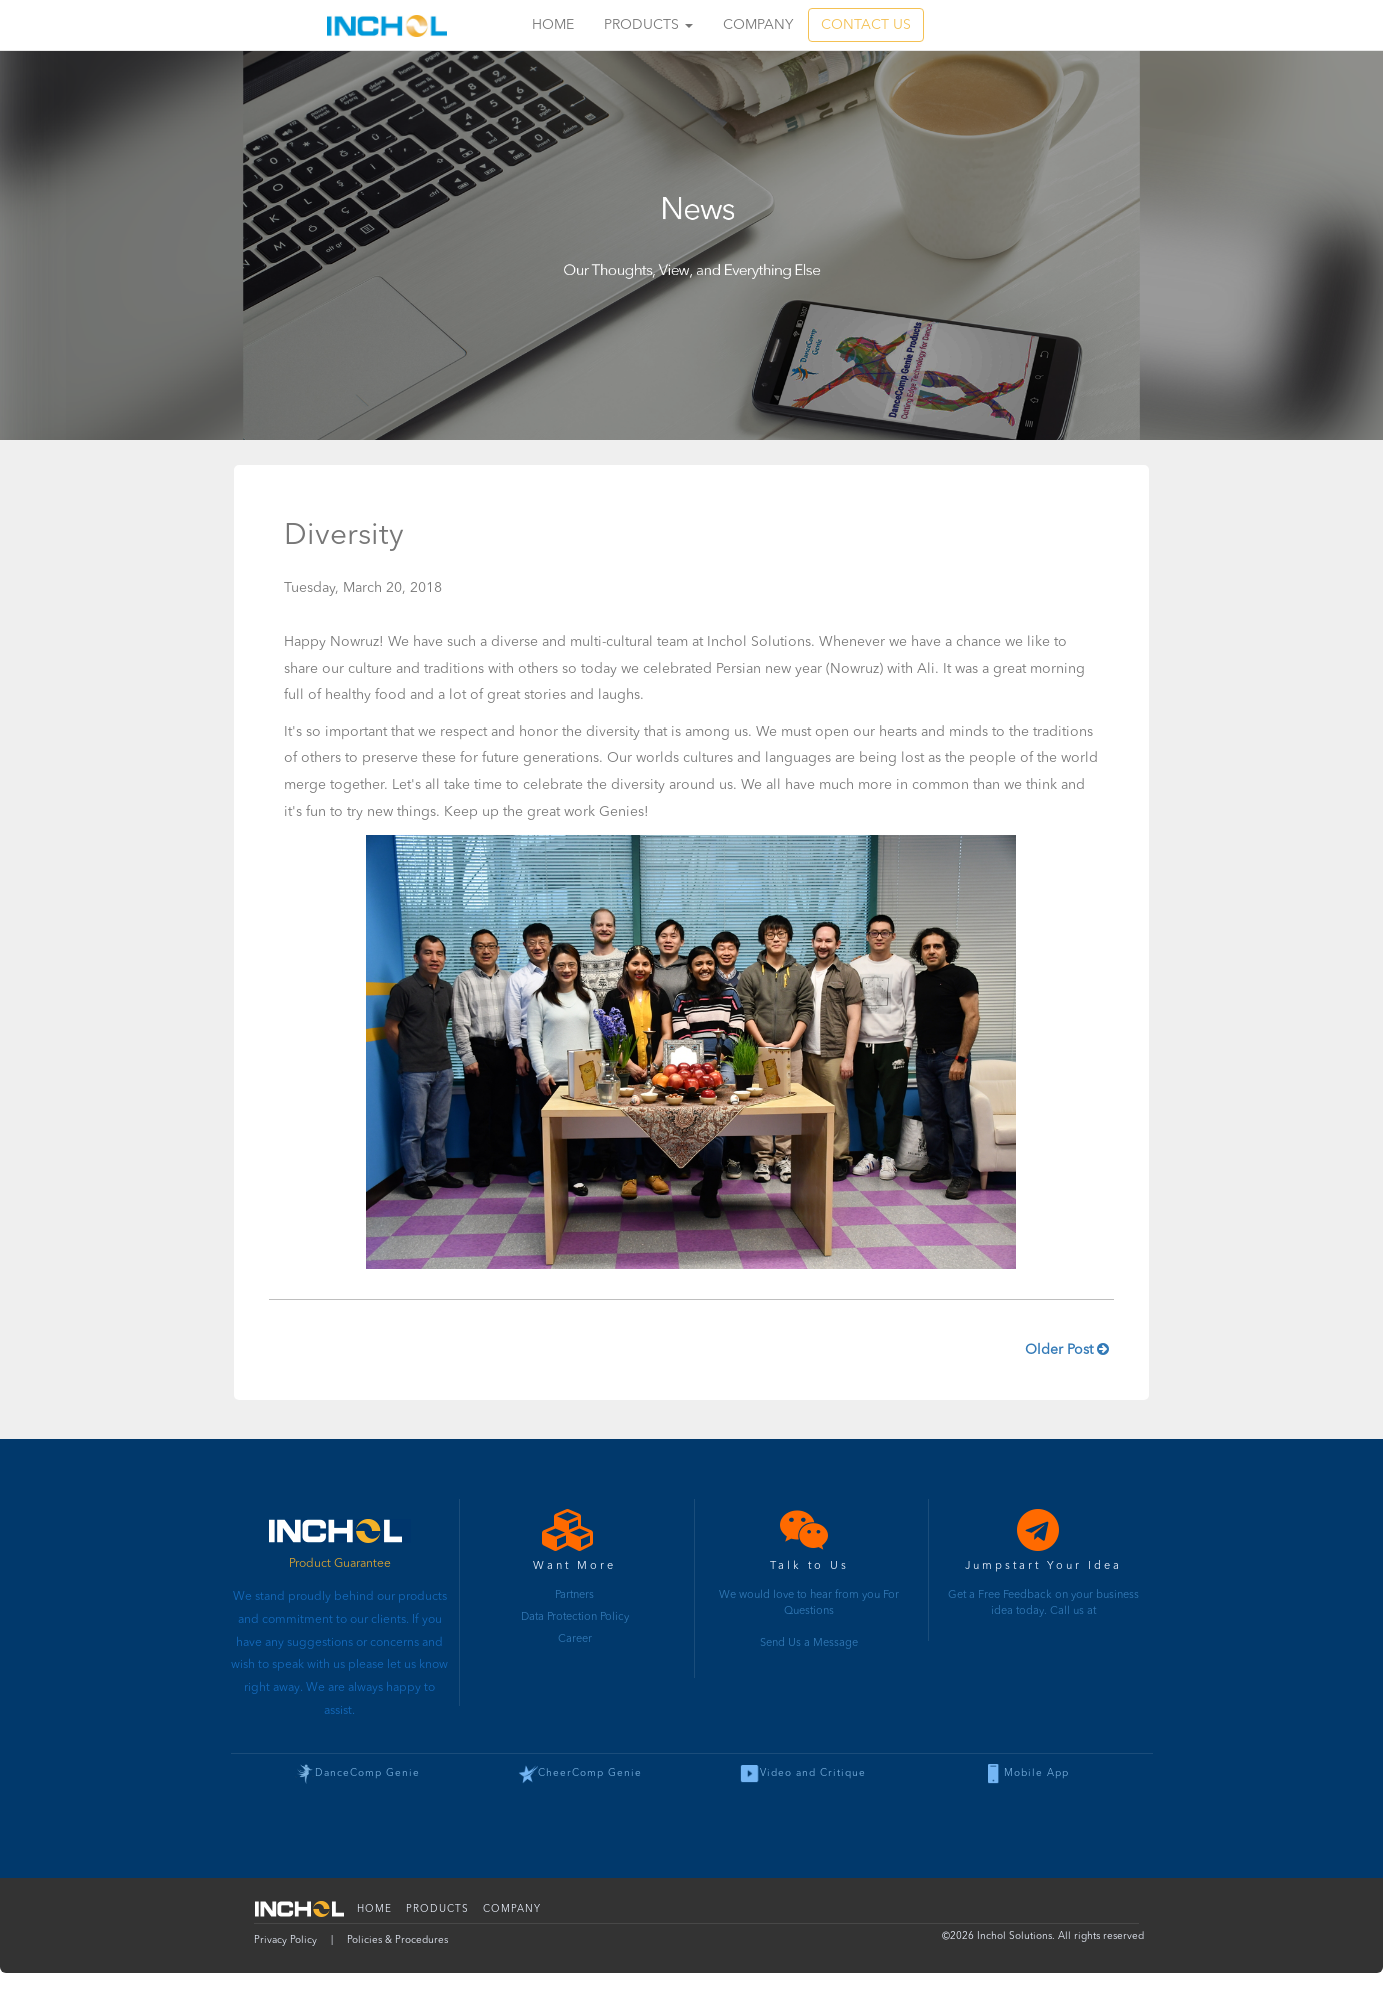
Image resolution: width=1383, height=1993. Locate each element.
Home (553, 25)
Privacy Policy (285, 1940)
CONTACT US (866, 25)
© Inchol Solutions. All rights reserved (1043, 1936)
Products (648, 25)
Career (575, 1639)
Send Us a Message (809, 1643)
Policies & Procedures (397, 1940)
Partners (574, 1595)
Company (758, 25)
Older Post (1067, 1349)
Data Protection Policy (575, 1617)
